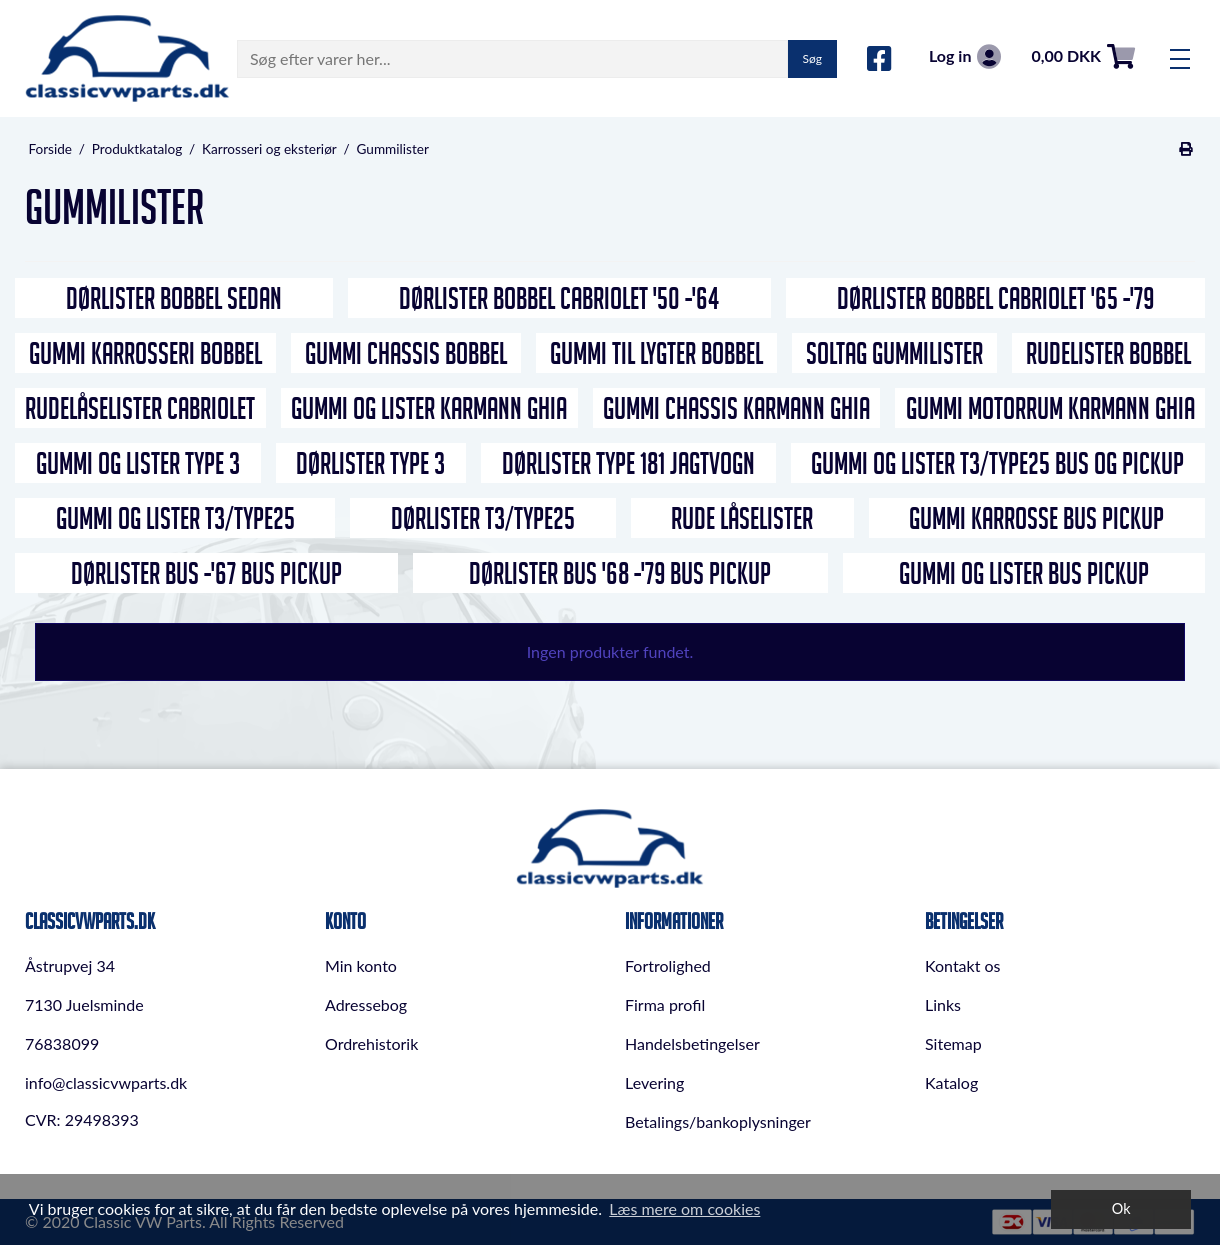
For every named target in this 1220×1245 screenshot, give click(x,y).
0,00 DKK (1083, 56)
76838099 (62, 1043)
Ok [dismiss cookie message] (1121, 1208)
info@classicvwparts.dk (106, 1082)
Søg (812, 58)
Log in (965, 56)
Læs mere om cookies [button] (684, 1208)
